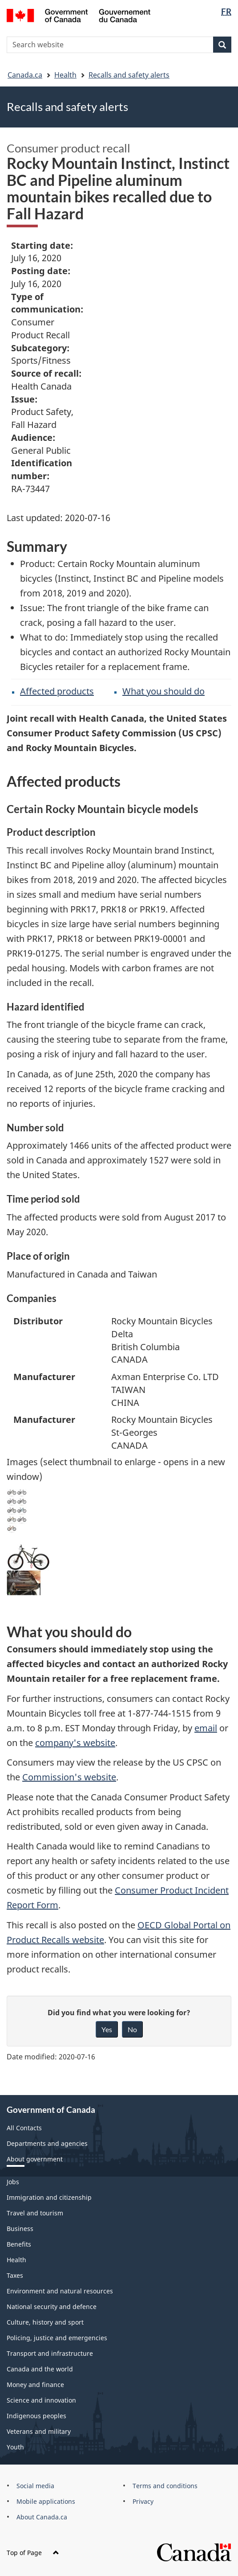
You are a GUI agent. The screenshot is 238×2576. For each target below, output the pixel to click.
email (205, 1728)
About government (35, 2159)
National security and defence (52, 2306)
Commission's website (69, 1777)
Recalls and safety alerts (129, 75)
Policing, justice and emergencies (57, 2338)
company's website (75, 1743)
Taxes (15, 2275)
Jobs (13, 2181)
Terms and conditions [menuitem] (165, 2486)
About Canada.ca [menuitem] (41, 2517)
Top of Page (33, 2552)
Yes (106, 2029)
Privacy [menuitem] (143, 2501)
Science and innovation (41, 2400)
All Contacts (24, 2128)
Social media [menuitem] (35, 2486)
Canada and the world (40, 2369)
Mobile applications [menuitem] (45, 2501)
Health (65, 75)
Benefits (19, 2244)
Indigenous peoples (36, 2416)
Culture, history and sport (45, 2322)
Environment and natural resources (60, 2291)
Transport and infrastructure (50, 2353)
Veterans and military (39, 2431)
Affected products (57, 691)
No (132, 2029)
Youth (15, 2447)
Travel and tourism (35, 2213)
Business (20, 2228)
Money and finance (35, 2384)
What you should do (163, 691)
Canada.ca (25, 75)
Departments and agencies (47, 2143)
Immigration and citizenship (49, 2197)
